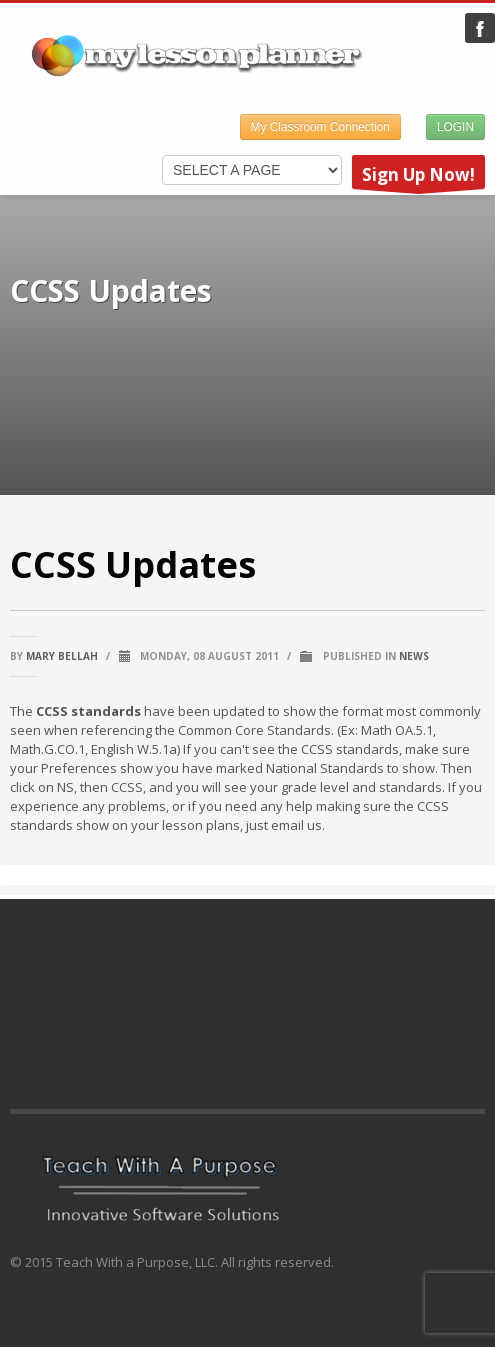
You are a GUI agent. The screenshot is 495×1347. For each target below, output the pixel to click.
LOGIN (455, 127)
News (414, 656)
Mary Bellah (62, 656)
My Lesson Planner (480, 28)
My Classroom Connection (320, 127)
